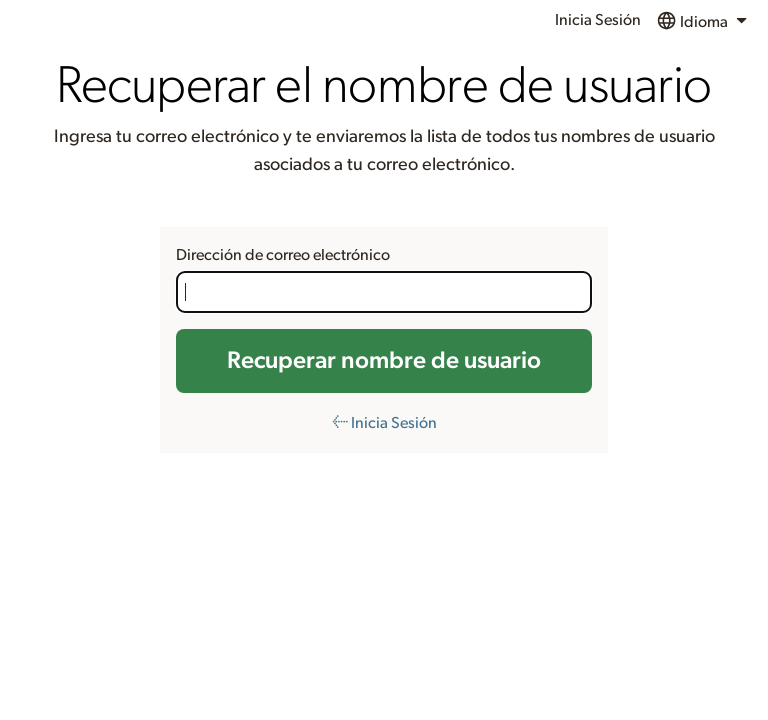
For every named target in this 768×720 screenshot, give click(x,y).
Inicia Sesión (598, 20)
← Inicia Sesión (384, 423)
